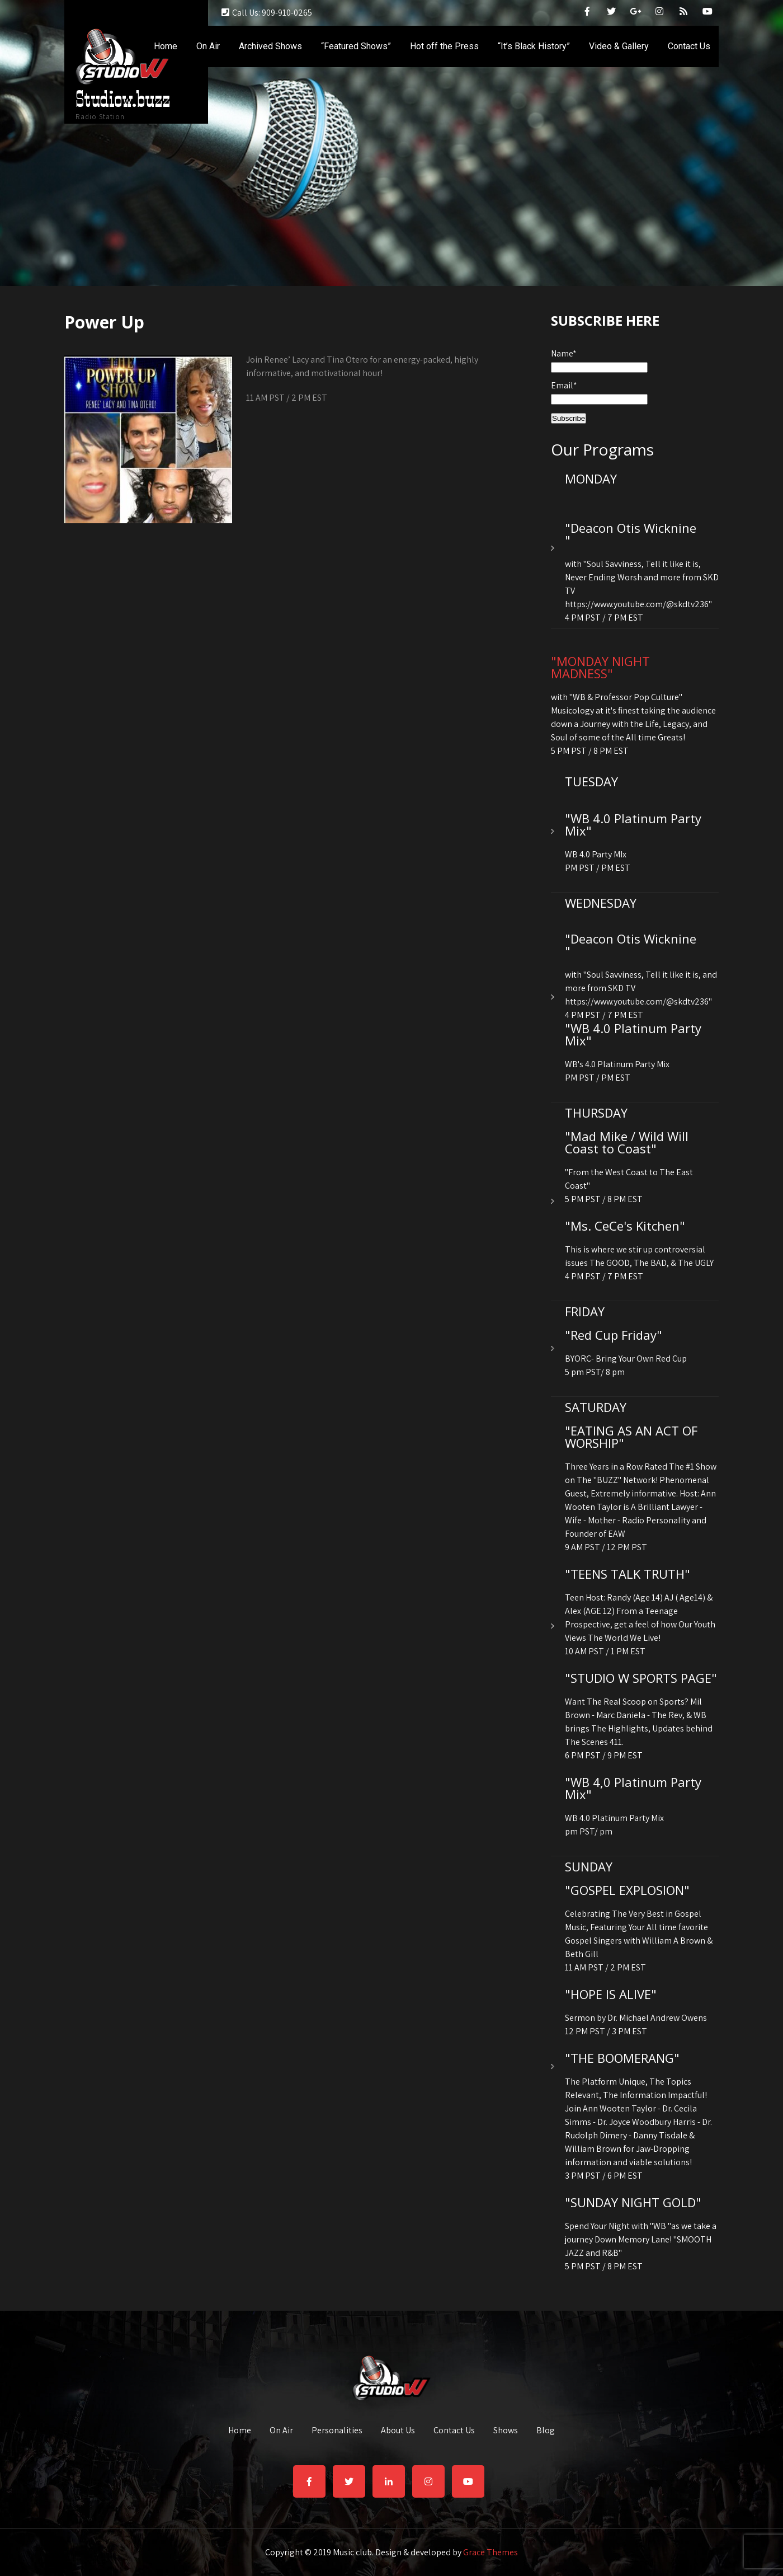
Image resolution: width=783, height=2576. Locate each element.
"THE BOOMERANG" (622, 2057)
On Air (208, 46)
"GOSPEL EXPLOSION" (627, 1889)
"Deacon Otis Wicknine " (630, 533)
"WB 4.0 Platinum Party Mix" (633, 824)
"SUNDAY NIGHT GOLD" (633, 2202)
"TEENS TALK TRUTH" (627, 1573)
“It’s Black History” (534, 46)
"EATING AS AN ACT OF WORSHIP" (631, 1436)
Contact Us (689, 46)
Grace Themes (490, 2552)
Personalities (337, 2431)
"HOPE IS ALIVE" (611, 1994)
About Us (398, 2431)
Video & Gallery (619, 46)
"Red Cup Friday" (613, 1334)
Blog (545, 2431)
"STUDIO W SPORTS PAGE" (641, 1677)
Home (165, 46)
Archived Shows (270, 46)
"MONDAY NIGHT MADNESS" (600, 667)
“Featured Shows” (356, 46)
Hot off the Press (444, 46)
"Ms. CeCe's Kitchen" (625, 1225)
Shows (505, 2431)
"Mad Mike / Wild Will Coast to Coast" (626, 1142)
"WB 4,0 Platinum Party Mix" (633, 1788)
